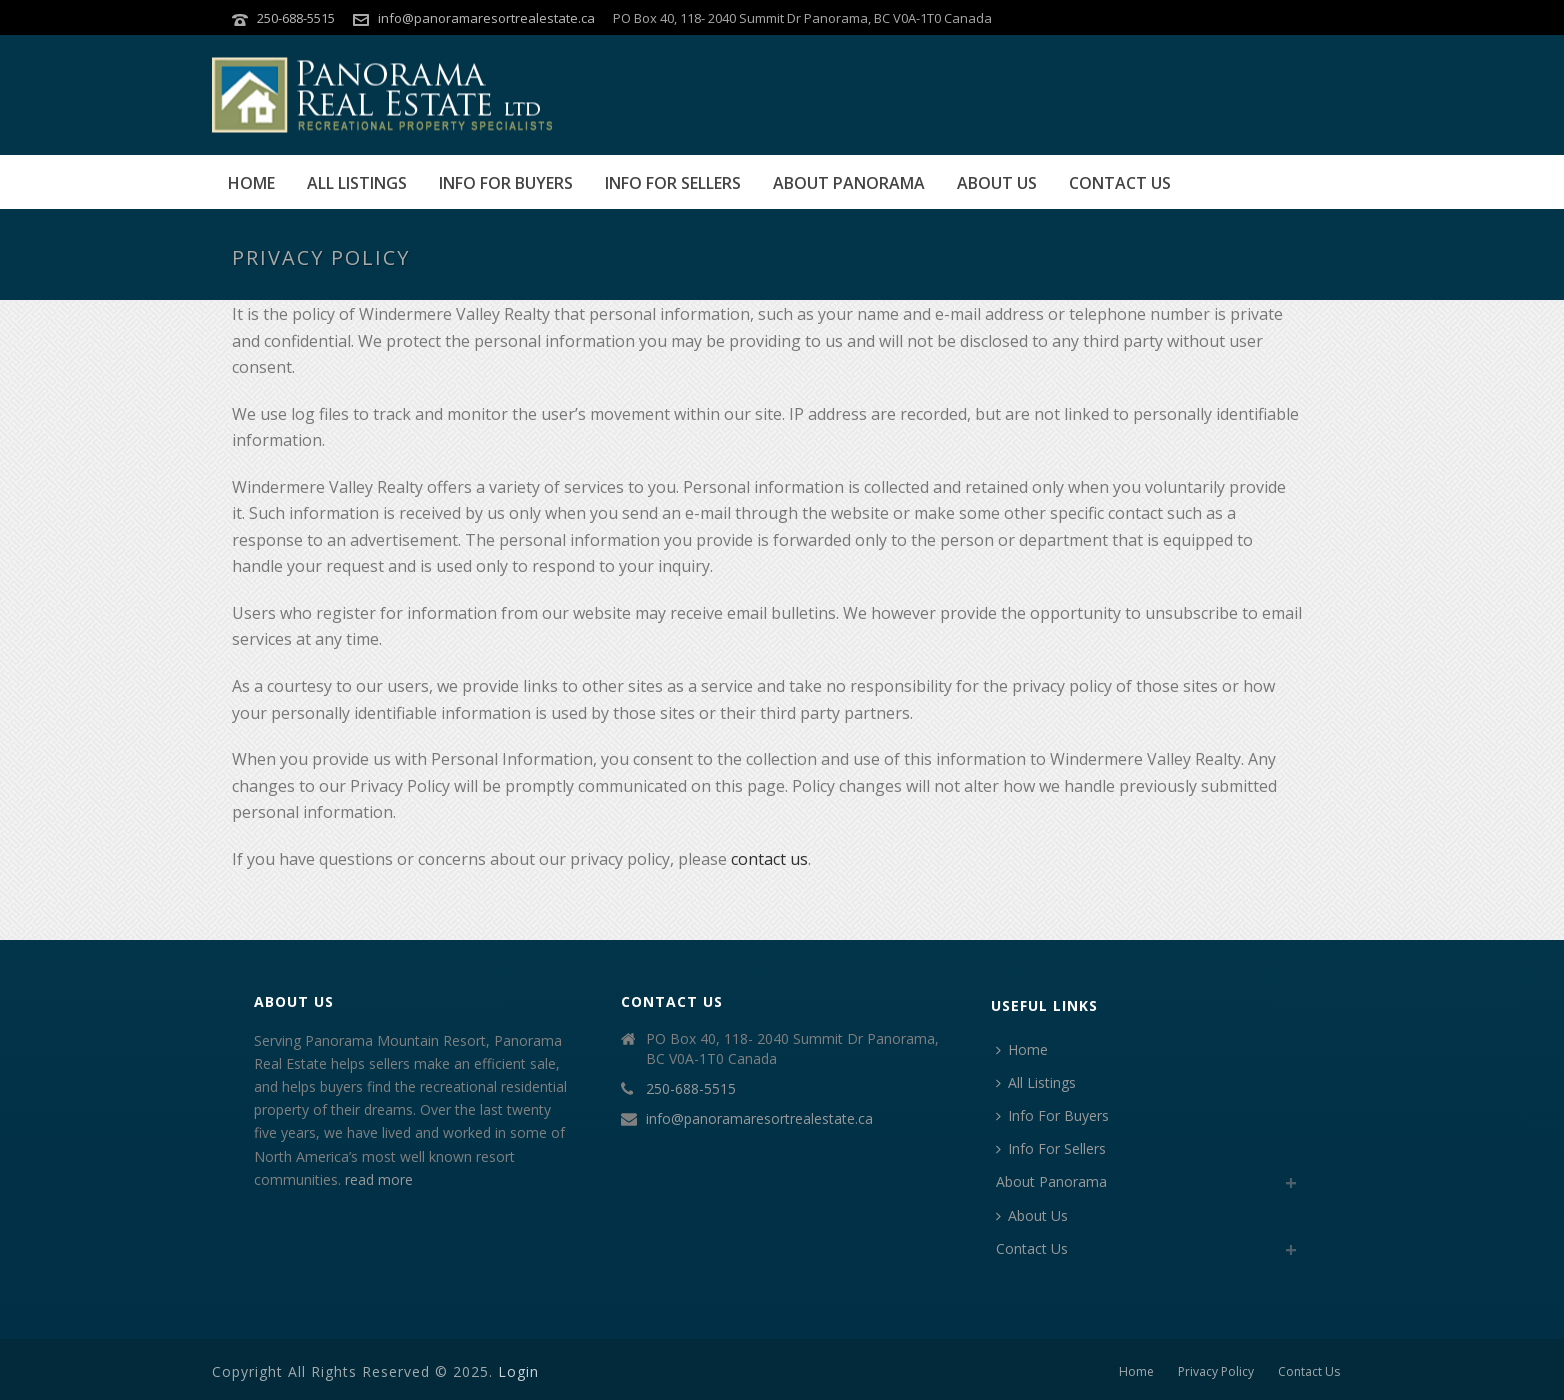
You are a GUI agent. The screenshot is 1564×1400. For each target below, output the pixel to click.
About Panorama (849, 183)
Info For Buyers (506, 183)
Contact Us (1120, 183)
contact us (769, 859)
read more (379, 1179)
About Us (997, 183)
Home (251, 183)
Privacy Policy (1216, 1372)
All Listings (357, 183)
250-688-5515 (296, 18)
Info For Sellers (673, 183)
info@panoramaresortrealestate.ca (486, 18)
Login (518, 1371)
